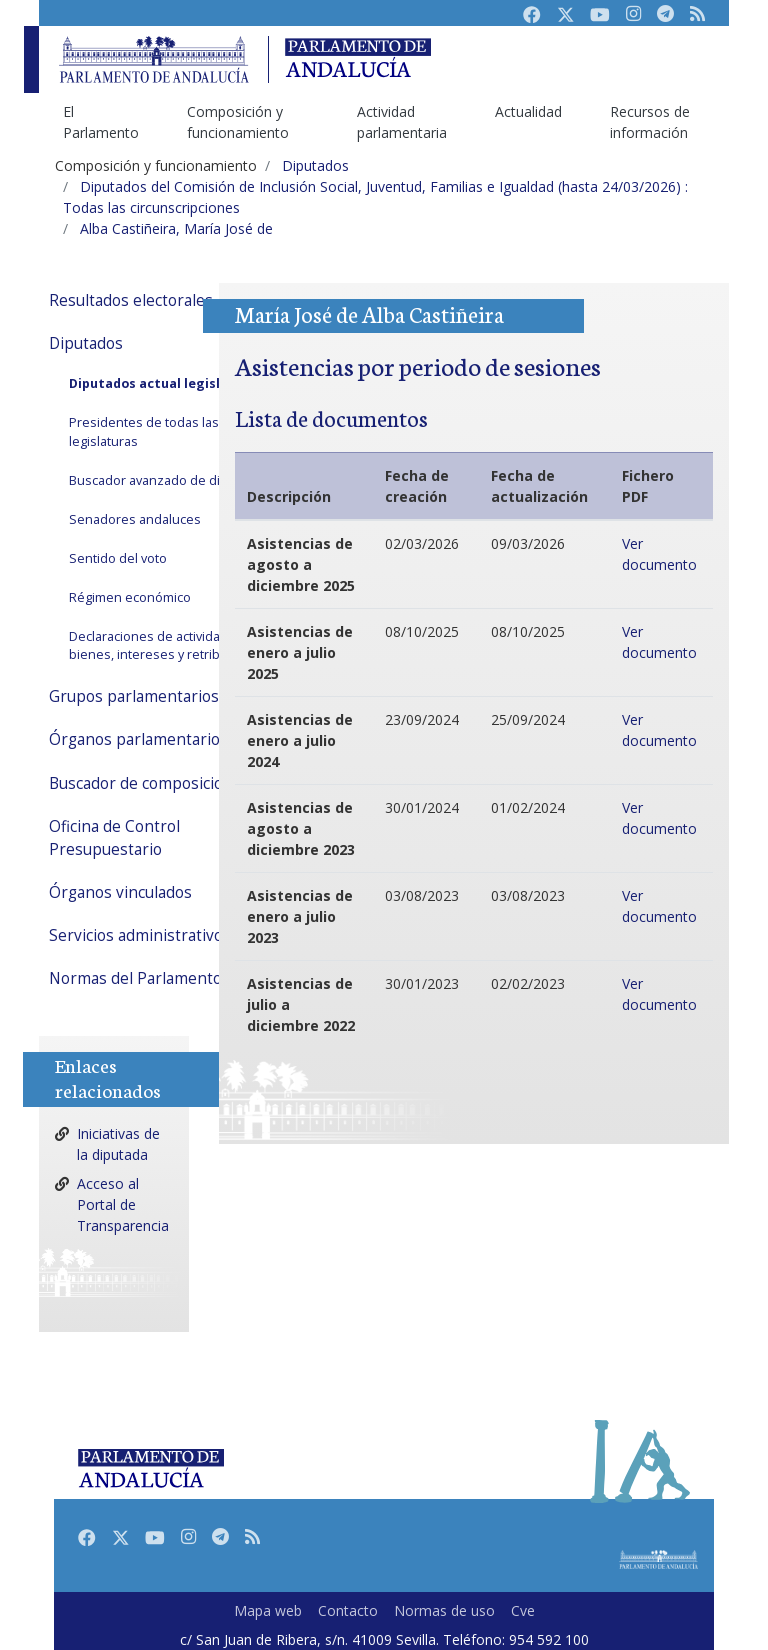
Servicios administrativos (140, 935)
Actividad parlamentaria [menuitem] (402, 122)
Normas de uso (444, 1610)
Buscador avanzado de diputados (169, 480)
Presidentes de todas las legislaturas (144, 432)
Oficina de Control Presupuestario (114, 838)
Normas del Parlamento (135, 978)
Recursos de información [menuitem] (650, 122)
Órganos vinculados (120, 892)
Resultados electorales (131, 300)
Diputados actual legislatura (163, 383)
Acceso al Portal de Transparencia (123, 1204)
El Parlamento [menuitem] (101, 122)
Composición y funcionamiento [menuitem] (238, 122)
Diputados (86, 343)
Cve (523, 1610)
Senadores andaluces (135, 519)
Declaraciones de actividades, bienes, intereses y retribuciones (168, 646)
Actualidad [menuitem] (528, 111)
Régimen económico (130, 597)
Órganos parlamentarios (138, 739)
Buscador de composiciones (149, 783)
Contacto (348, 1610)
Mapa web (268, 1610)
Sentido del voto (118, 558)
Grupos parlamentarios (134, 696)
